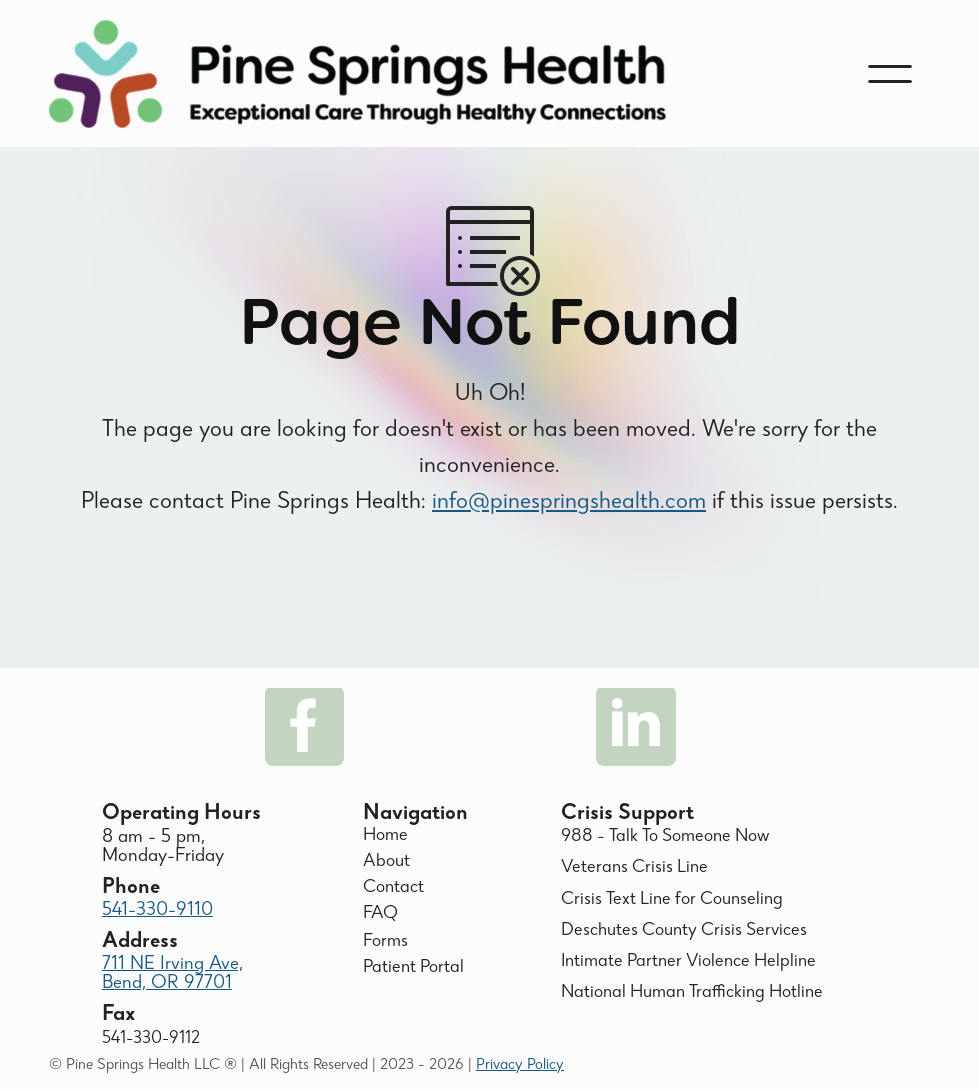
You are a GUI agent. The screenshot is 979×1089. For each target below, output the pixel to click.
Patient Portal (413, 968)
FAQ (380, 914)
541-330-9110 (157, 911)
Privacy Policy (520, 1066)
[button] (890, 74)
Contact (393, 888)
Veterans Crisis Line (634, 868)
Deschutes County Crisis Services (684, 931)
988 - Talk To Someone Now (665, 837)
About (386, 862)
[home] (357, 74)
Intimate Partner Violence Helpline (688, 962)
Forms (385, 942)
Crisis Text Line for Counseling (672, 900)
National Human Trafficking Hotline (692, 993)
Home (385, 836)
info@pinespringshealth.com (569, 517)
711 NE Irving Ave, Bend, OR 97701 (172, 974)
